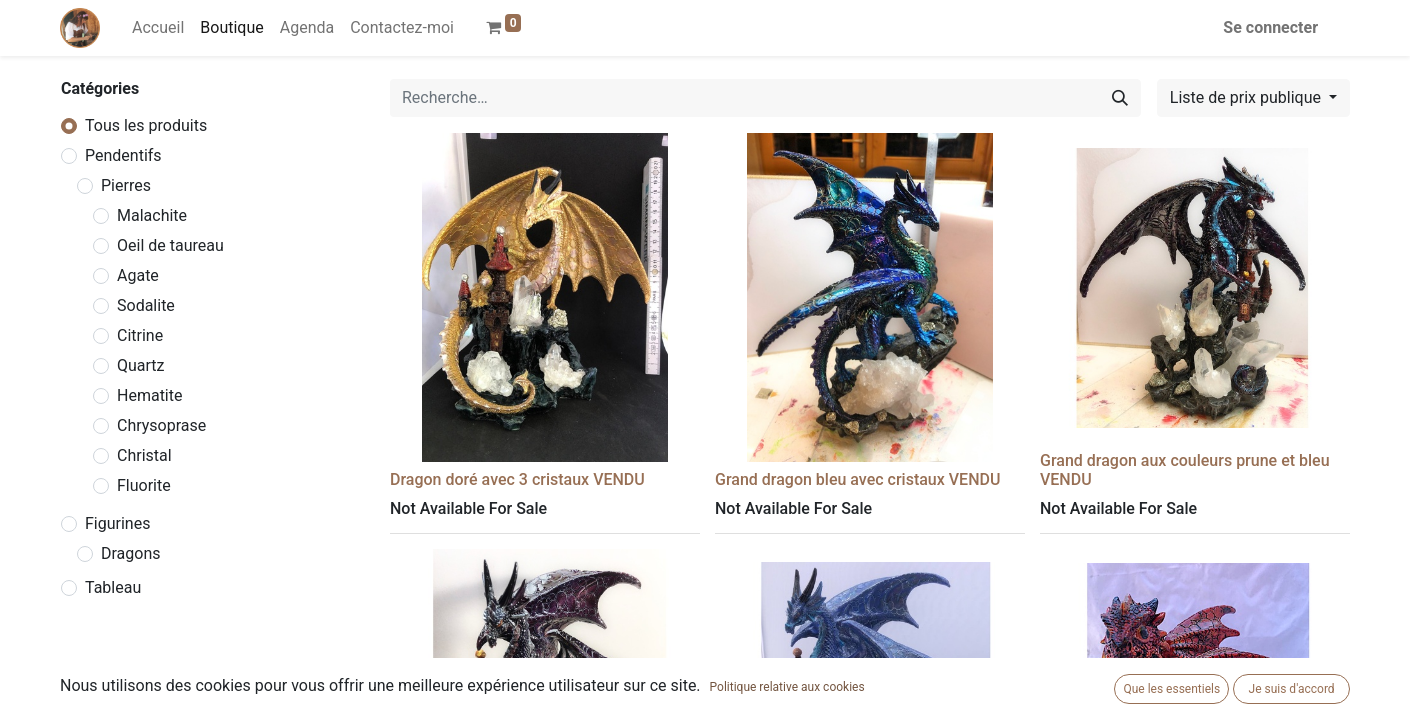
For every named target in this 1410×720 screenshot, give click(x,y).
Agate (138, 275)
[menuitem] (158, 28)
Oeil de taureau (170, 245)
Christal (144, 455)
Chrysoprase (161, 425)
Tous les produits (146, 125)
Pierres (126, 185)
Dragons (131, 553)
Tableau (113, 587)
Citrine (140, 335)
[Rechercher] (1120, 98)
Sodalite (146, 305)
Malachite (152, 215)
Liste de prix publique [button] (1247, 97)
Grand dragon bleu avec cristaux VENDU (857, 479)
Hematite (149, 395)
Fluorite (144, 485)
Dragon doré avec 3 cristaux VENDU (517, 479)
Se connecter (1270, 27)
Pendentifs (123, 155)
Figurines (117, 523)
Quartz (141, 365)
